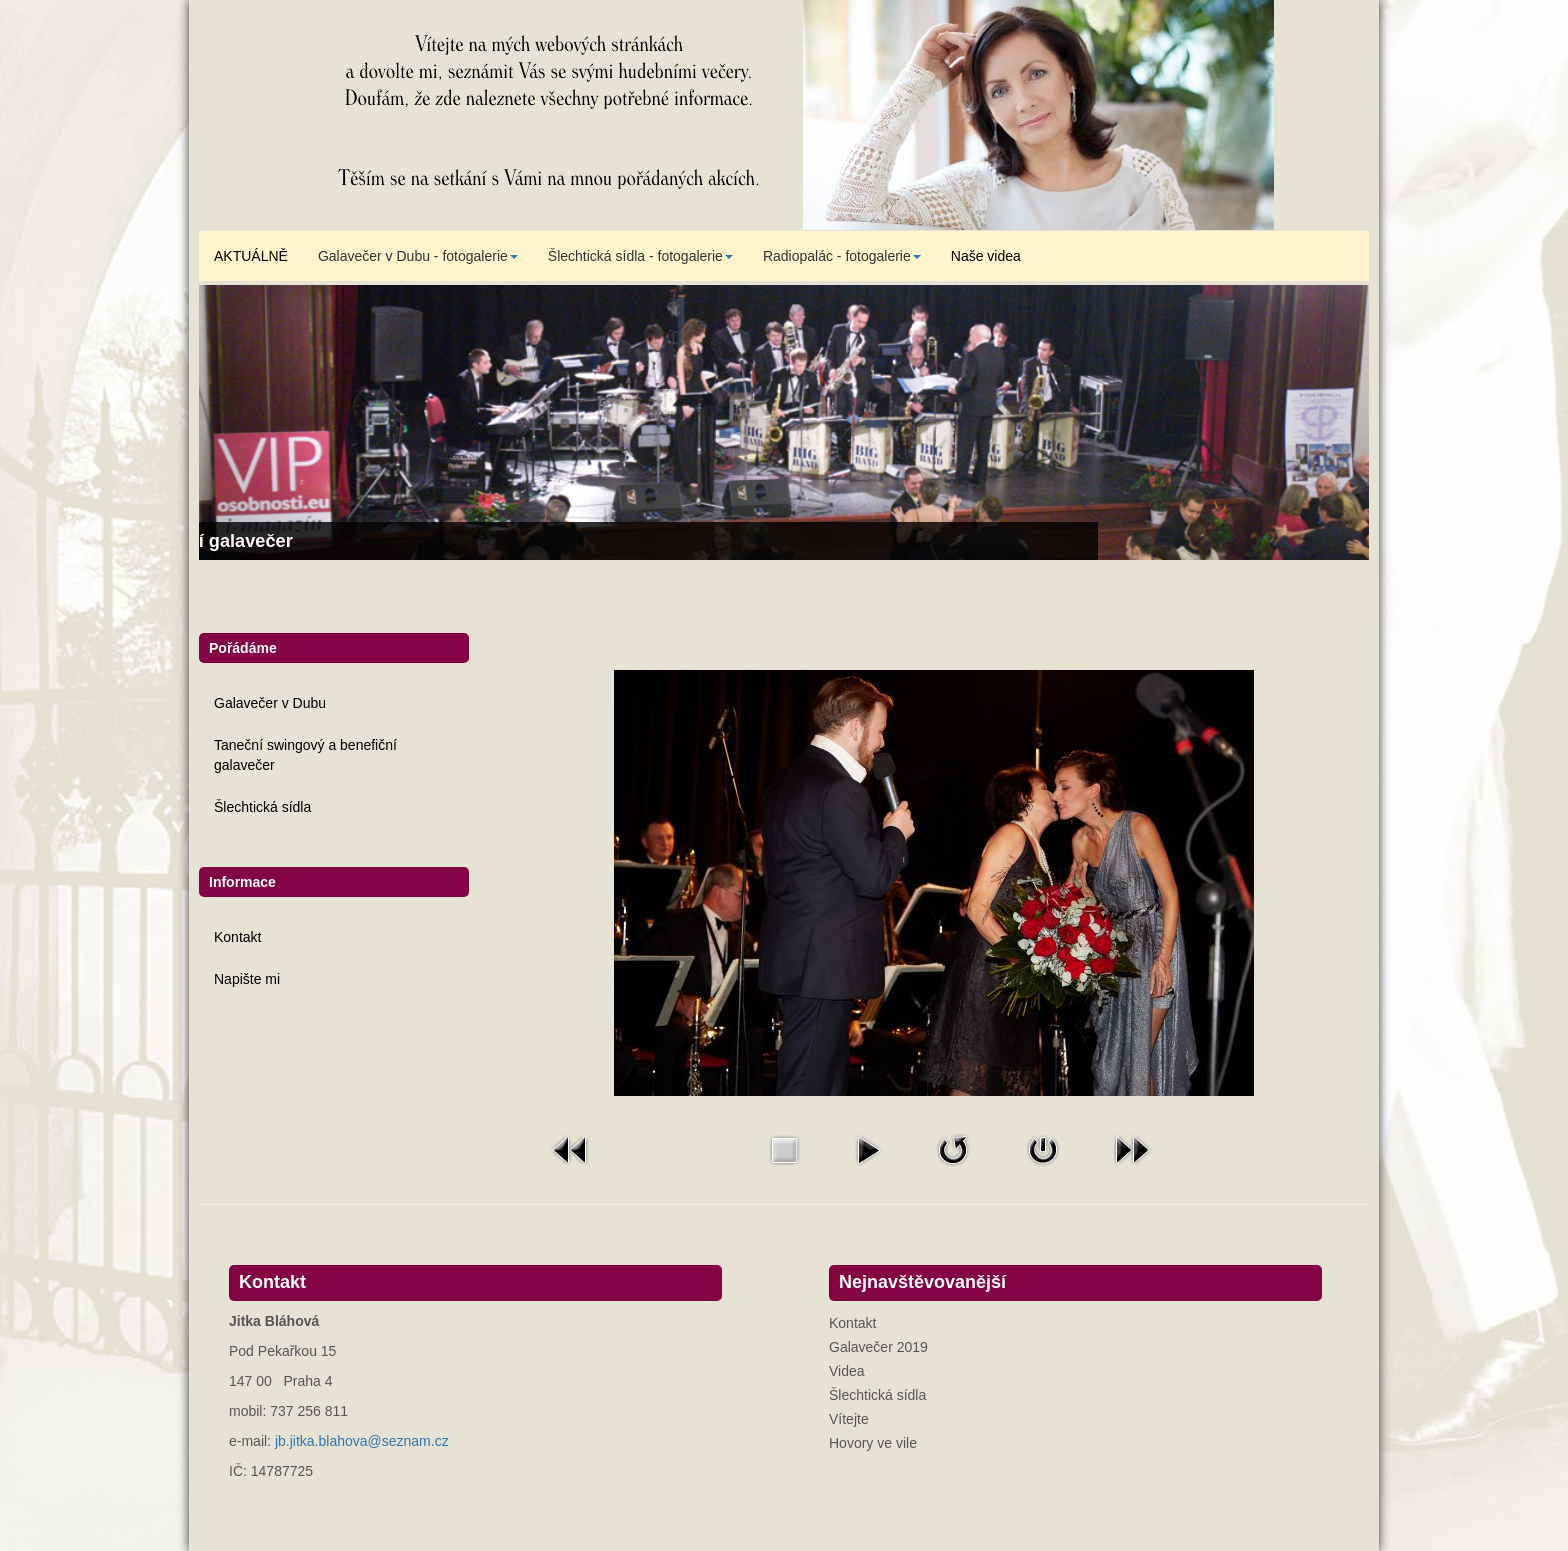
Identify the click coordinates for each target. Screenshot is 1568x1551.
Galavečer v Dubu (270, 703)
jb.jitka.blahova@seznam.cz (362, 1441)
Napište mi (247, 979)
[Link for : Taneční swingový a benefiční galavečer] (784, 422)
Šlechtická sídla (262, 807)
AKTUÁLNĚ (251, 256)
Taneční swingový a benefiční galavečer (305, 755)
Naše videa (986, 256)
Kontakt (237, 937)
